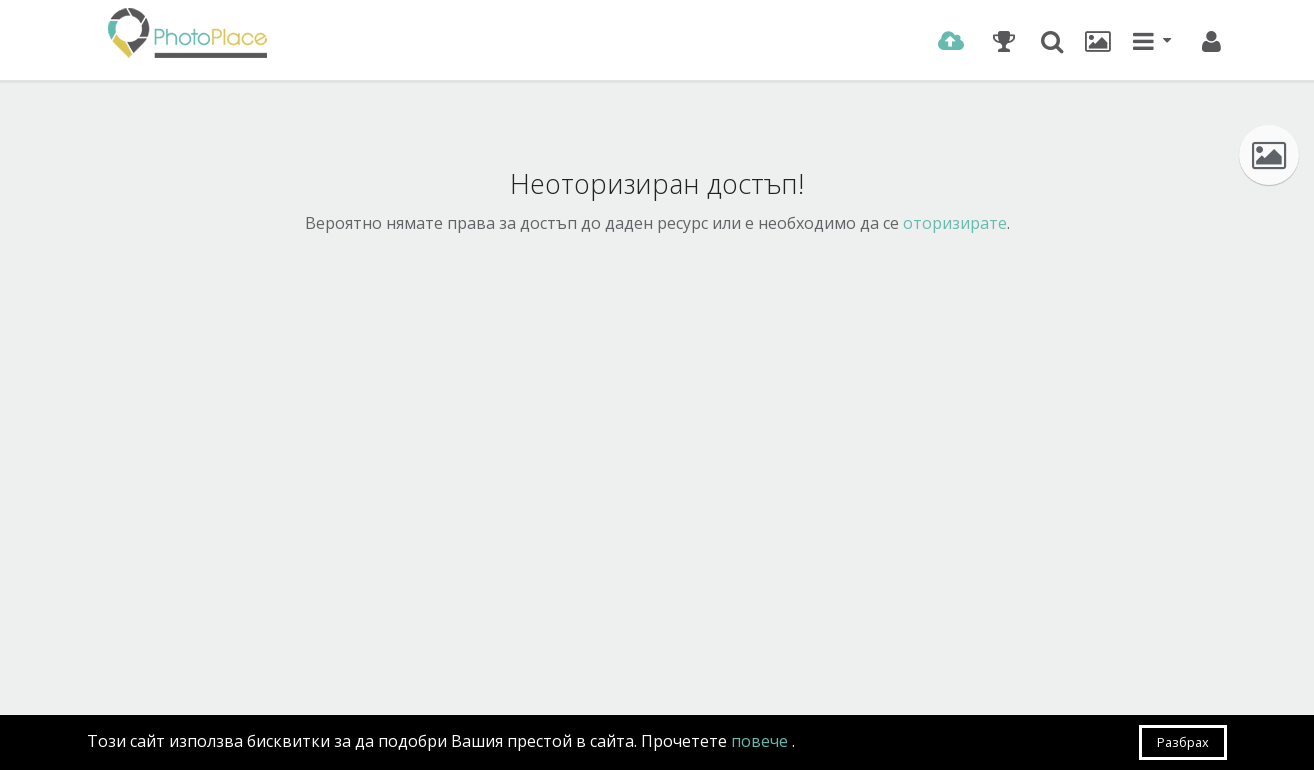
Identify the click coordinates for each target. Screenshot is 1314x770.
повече (761, 741)
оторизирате (955, 223)
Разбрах (1183, 742)
